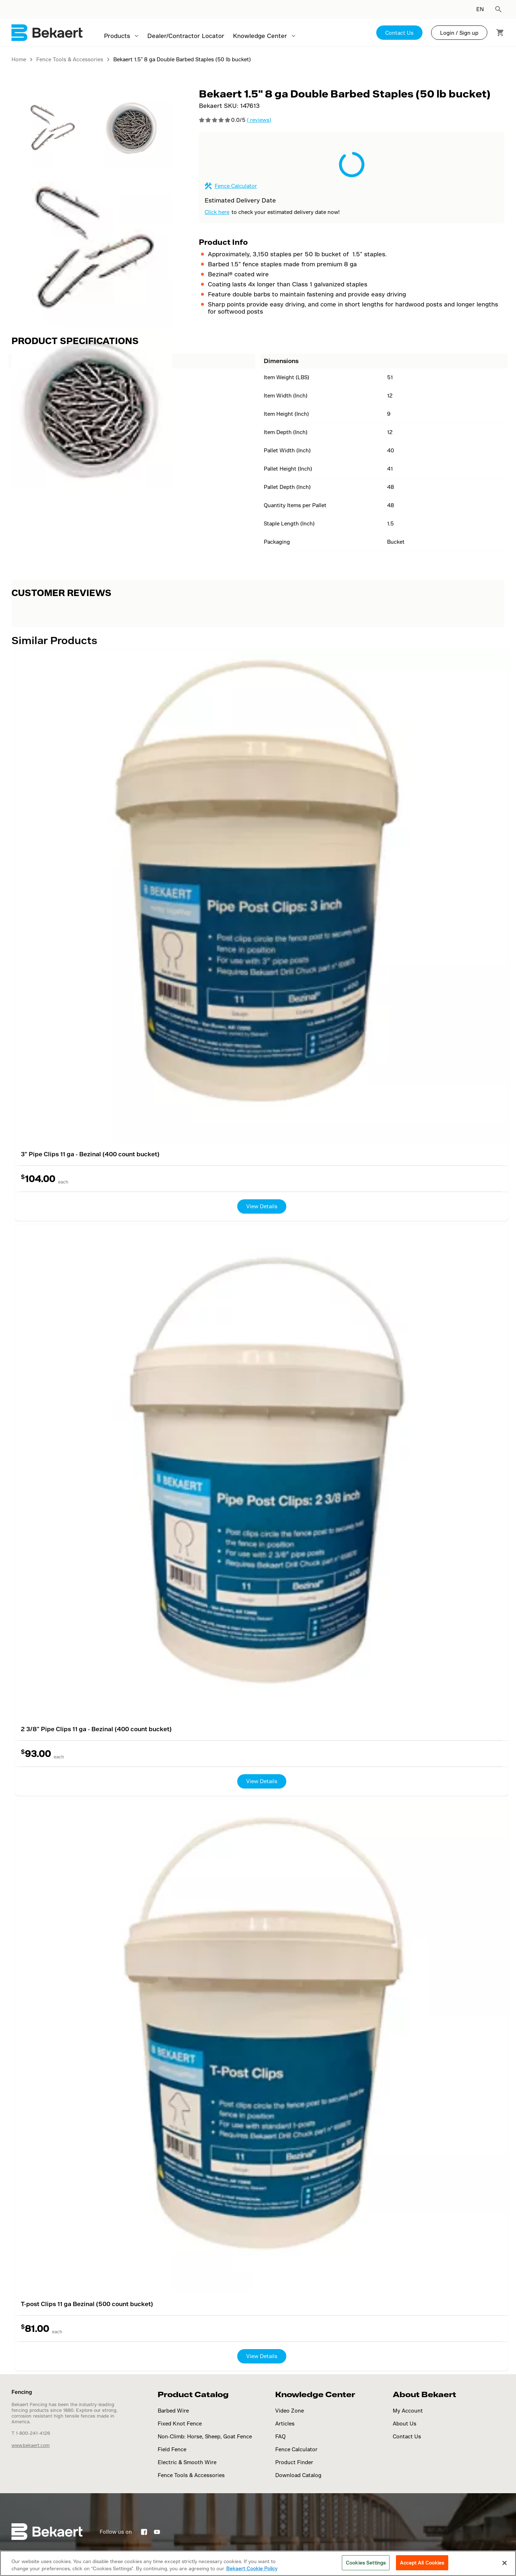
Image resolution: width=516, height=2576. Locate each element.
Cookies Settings (366, 2562)
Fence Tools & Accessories (191, 2475)
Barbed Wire (173, 2411)
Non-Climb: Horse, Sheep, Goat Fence (205, 2436)
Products (117, 35)
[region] (258, 2563)
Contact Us (399, 33)
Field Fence (172, 2449)
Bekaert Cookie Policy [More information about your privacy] (251, 2568)
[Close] (504, 2563)
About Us (404, 2423)
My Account (408, 2411)
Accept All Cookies (422, 2562)
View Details (261, 1206)
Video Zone (289, 2411)
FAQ (280, 2436)
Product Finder (294, 2462)
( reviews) (259, 120)
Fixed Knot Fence (180, 2423)
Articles (285, 2423)
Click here (217, 212)
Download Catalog (298, 2475)
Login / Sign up (459, 33)
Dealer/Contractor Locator (185, 35)
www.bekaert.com (30, 2445)
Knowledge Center (260, 35)
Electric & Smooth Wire (187, 2462)
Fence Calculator (236, 186)
